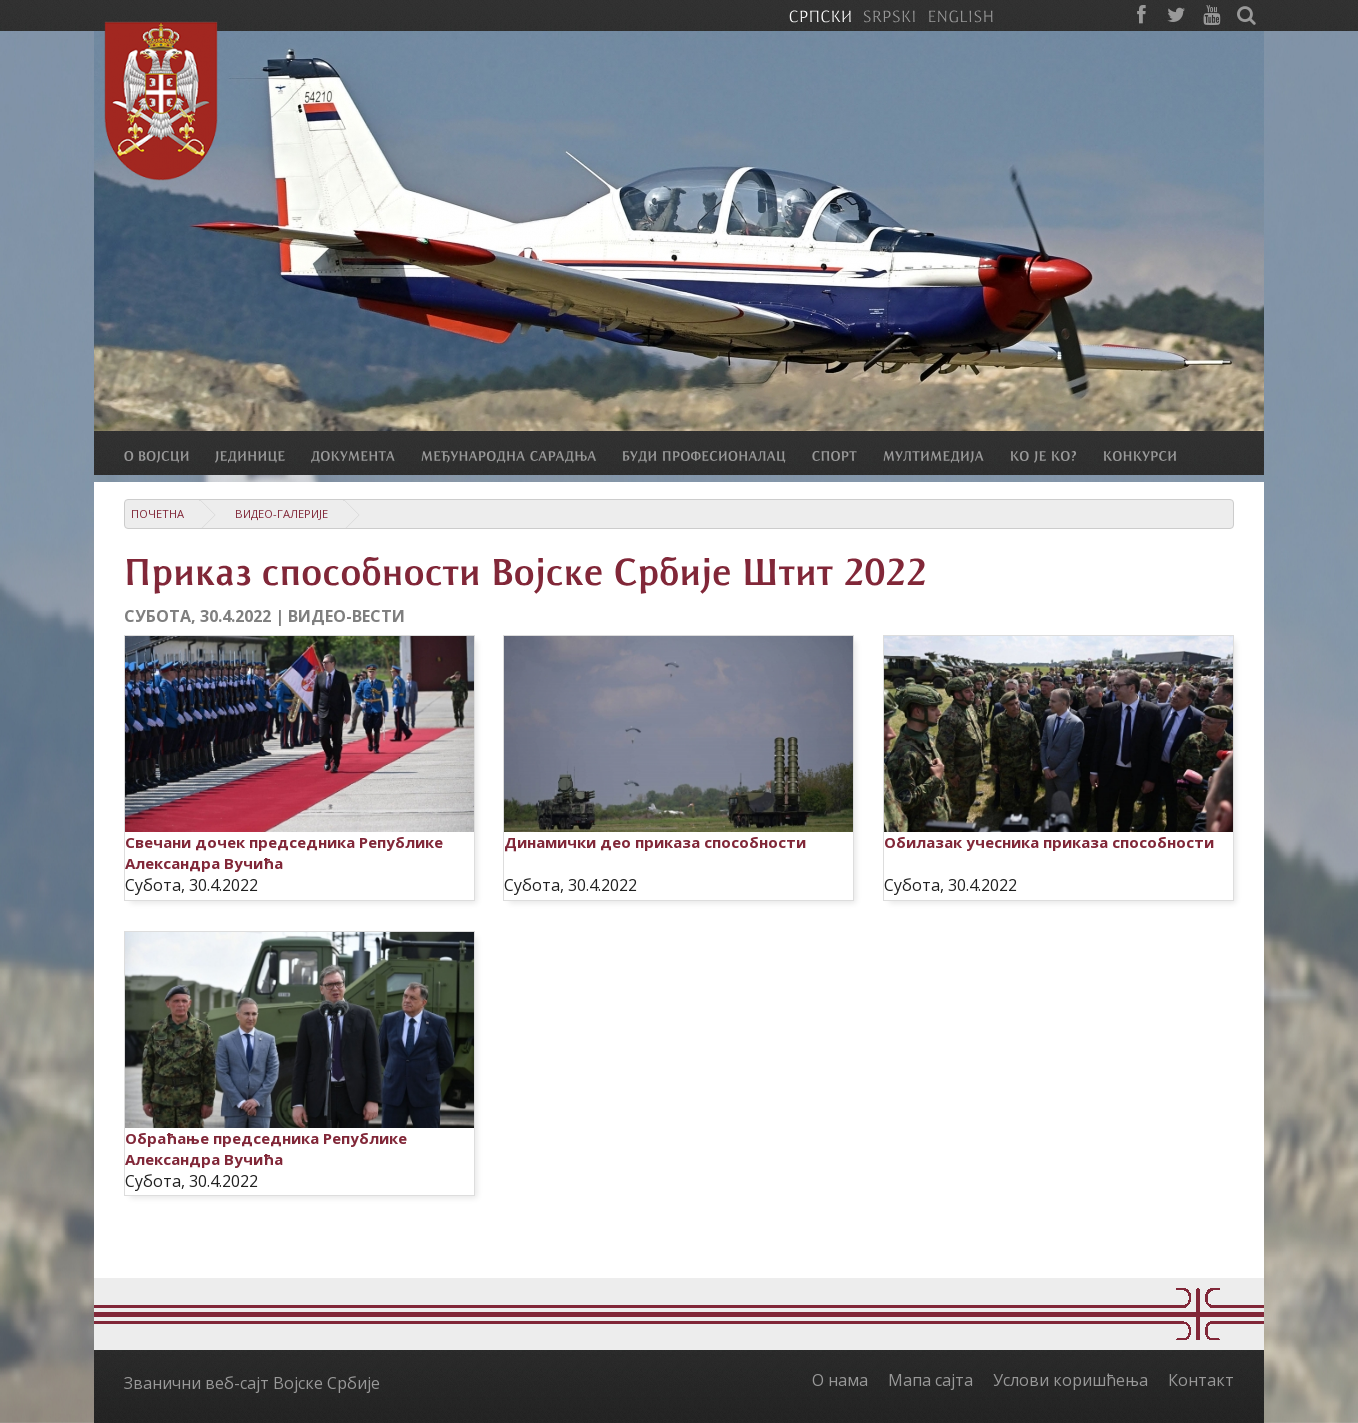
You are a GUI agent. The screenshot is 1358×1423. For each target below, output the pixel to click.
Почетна (157, 513)
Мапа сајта (930, 1380)
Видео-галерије (281, 513)
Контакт (1201, 1380)
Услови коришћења (1070, 1380)
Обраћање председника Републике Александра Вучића (266, 1148)
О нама (840, 1380)
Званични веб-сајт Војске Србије (252, 1383)
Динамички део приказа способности (655, 842)
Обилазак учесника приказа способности (1049, 842)
